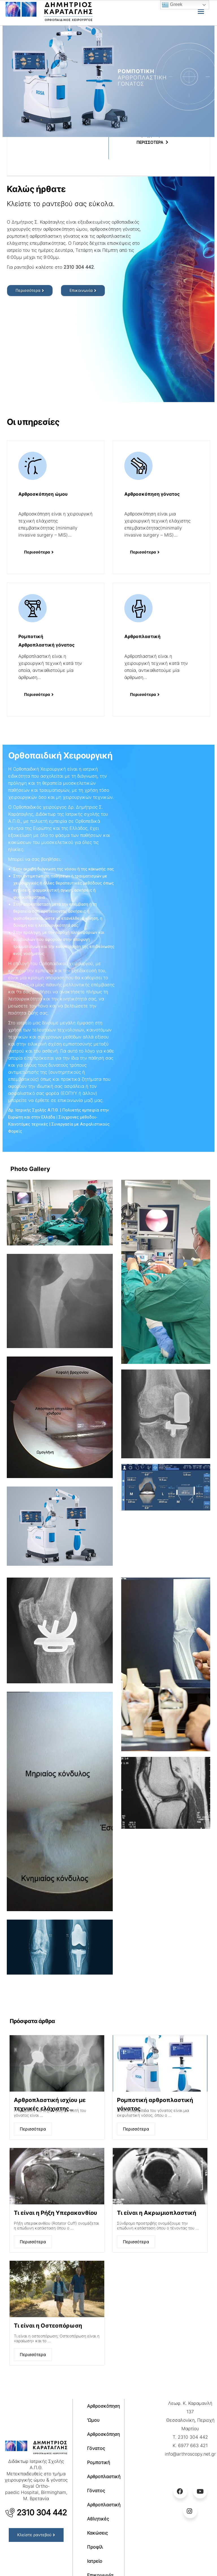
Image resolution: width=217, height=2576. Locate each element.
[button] (30, 290)
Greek (172, 4)
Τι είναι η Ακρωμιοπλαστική (156, 2212)
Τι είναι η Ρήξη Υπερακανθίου (55, 2212)
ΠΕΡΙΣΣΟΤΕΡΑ (149, 142)
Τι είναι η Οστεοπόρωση (48, 2325)
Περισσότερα (33, 2129)
